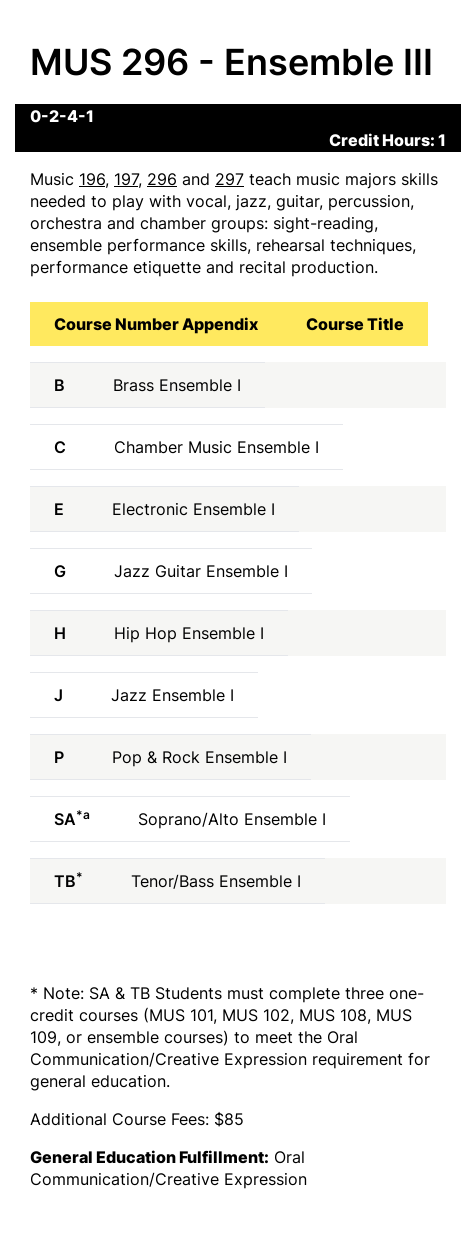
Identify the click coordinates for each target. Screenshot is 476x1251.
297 (229, 179)
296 (162, 179)
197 (126, 179)
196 (92, 179)
